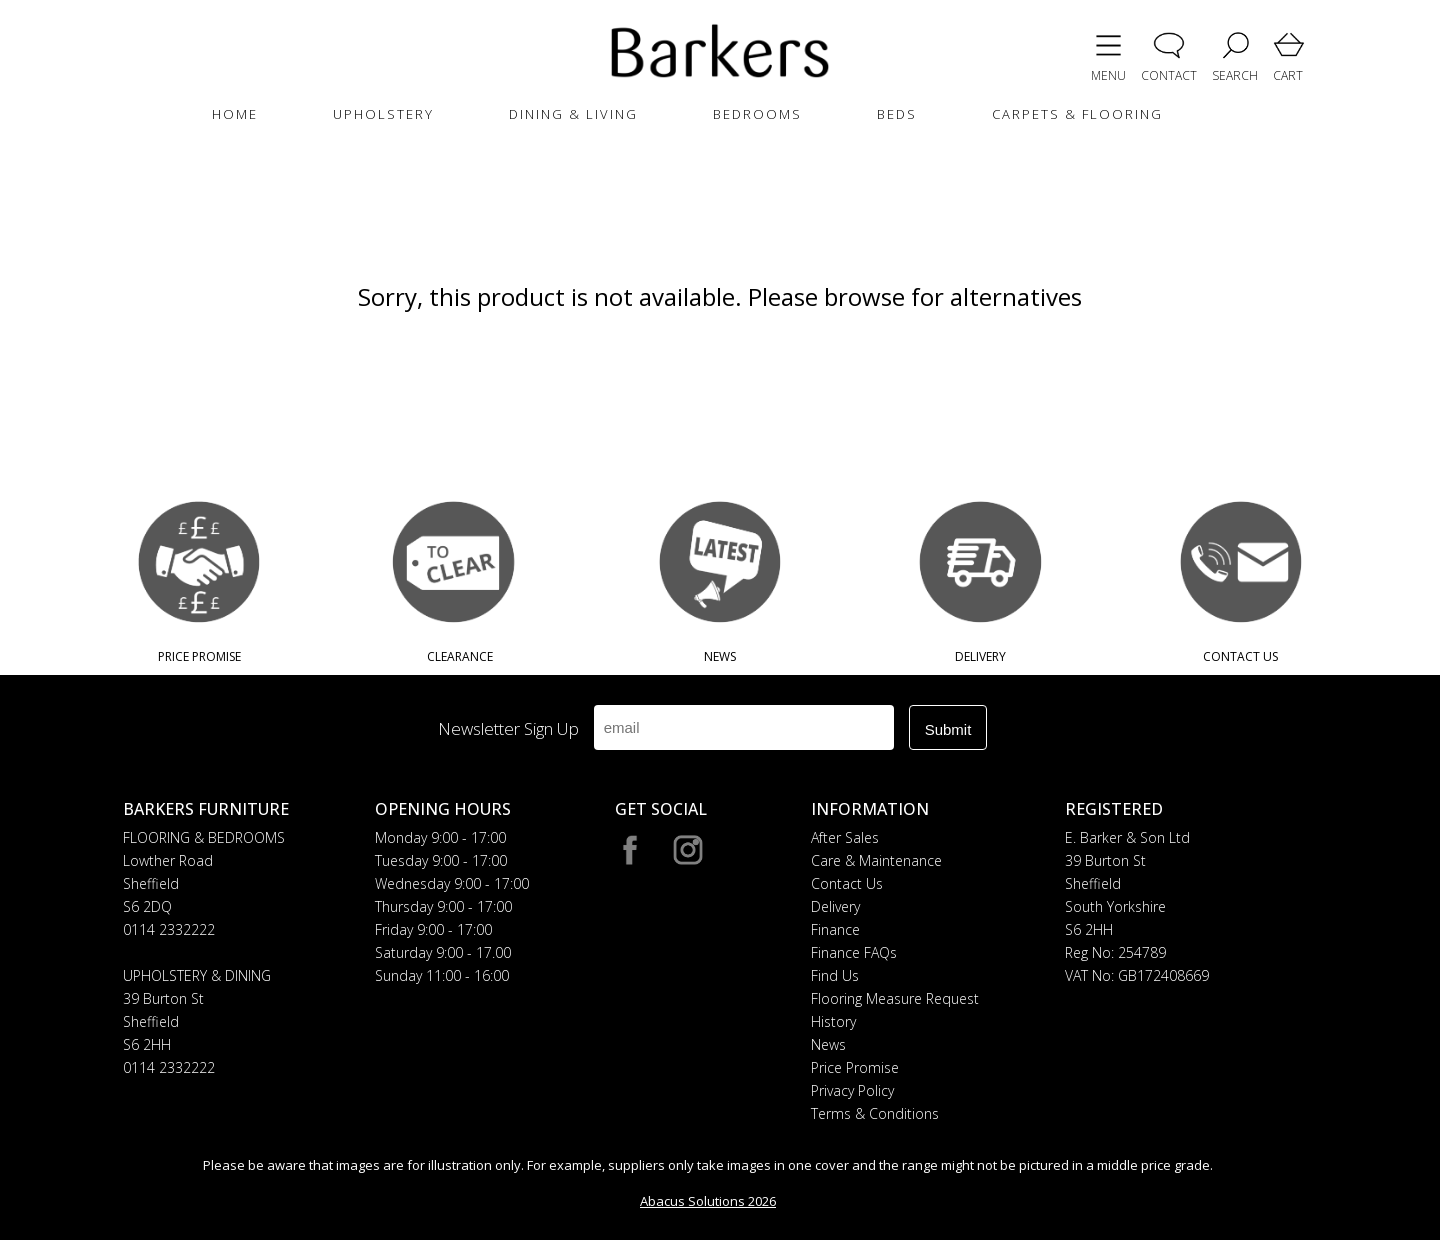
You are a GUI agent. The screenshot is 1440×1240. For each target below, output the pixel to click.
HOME (235, 114)
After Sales (845, 837)
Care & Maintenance (876, 860)
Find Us (835, 975)
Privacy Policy (852, 1090)
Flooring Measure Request (895, 998)
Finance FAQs (854, 952)
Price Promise (855, 1067)
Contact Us (847, 883)
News (828, 1044)
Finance (835, 929)
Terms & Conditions (875, 1113)
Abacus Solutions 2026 (708, 1201)
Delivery (835, 906)
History (833, 1021)
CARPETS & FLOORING (1077, 114)
